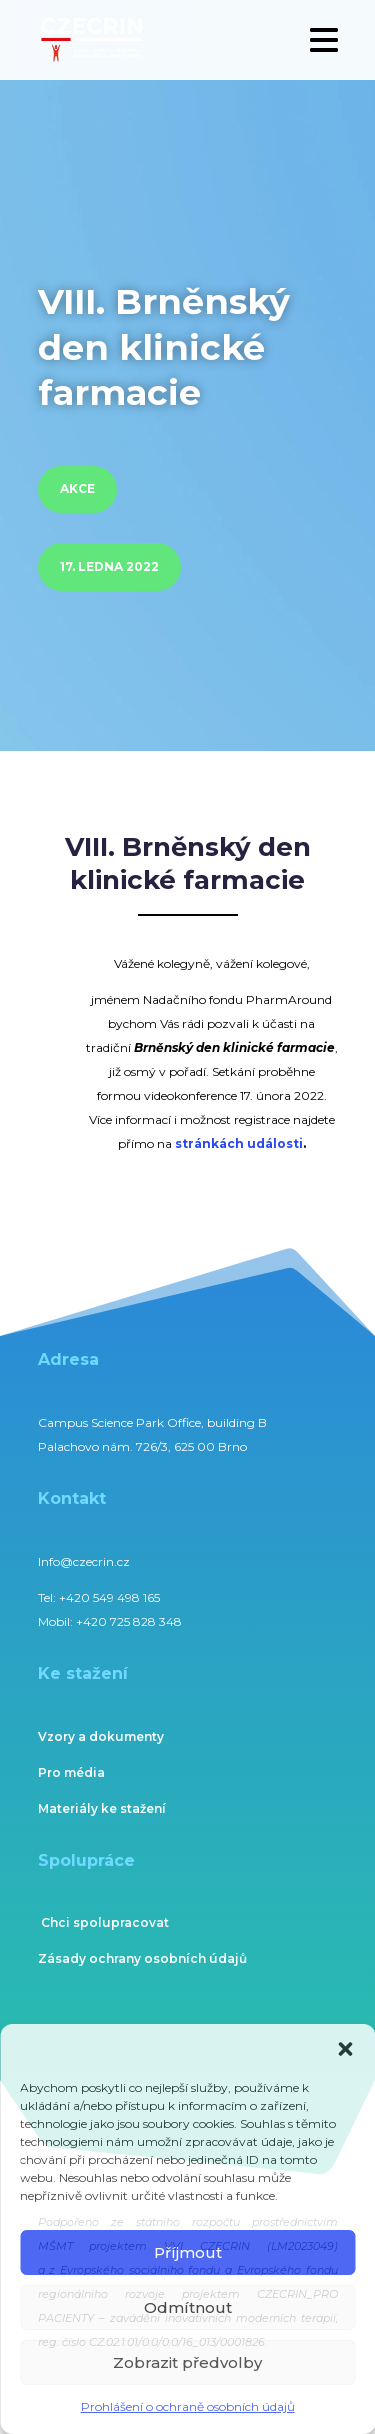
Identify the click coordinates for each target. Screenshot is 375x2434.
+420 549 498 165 (109, 1597)
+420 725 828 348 (129, 1621)
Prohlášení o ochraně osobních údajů (188, 2406)
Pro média (71, 1772)
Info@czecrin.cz (84, 1561)
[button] (345, 2049)
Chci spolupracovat (105, 1922)
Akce (77, 488)
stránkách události (239, 1143)
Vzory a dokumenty (101, 1736)
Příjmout (188, 2252)
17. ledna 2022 (109, 566)
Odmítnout (188, 2307)
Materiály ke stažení (102, 1808)
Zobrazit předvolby (187, 2362)
